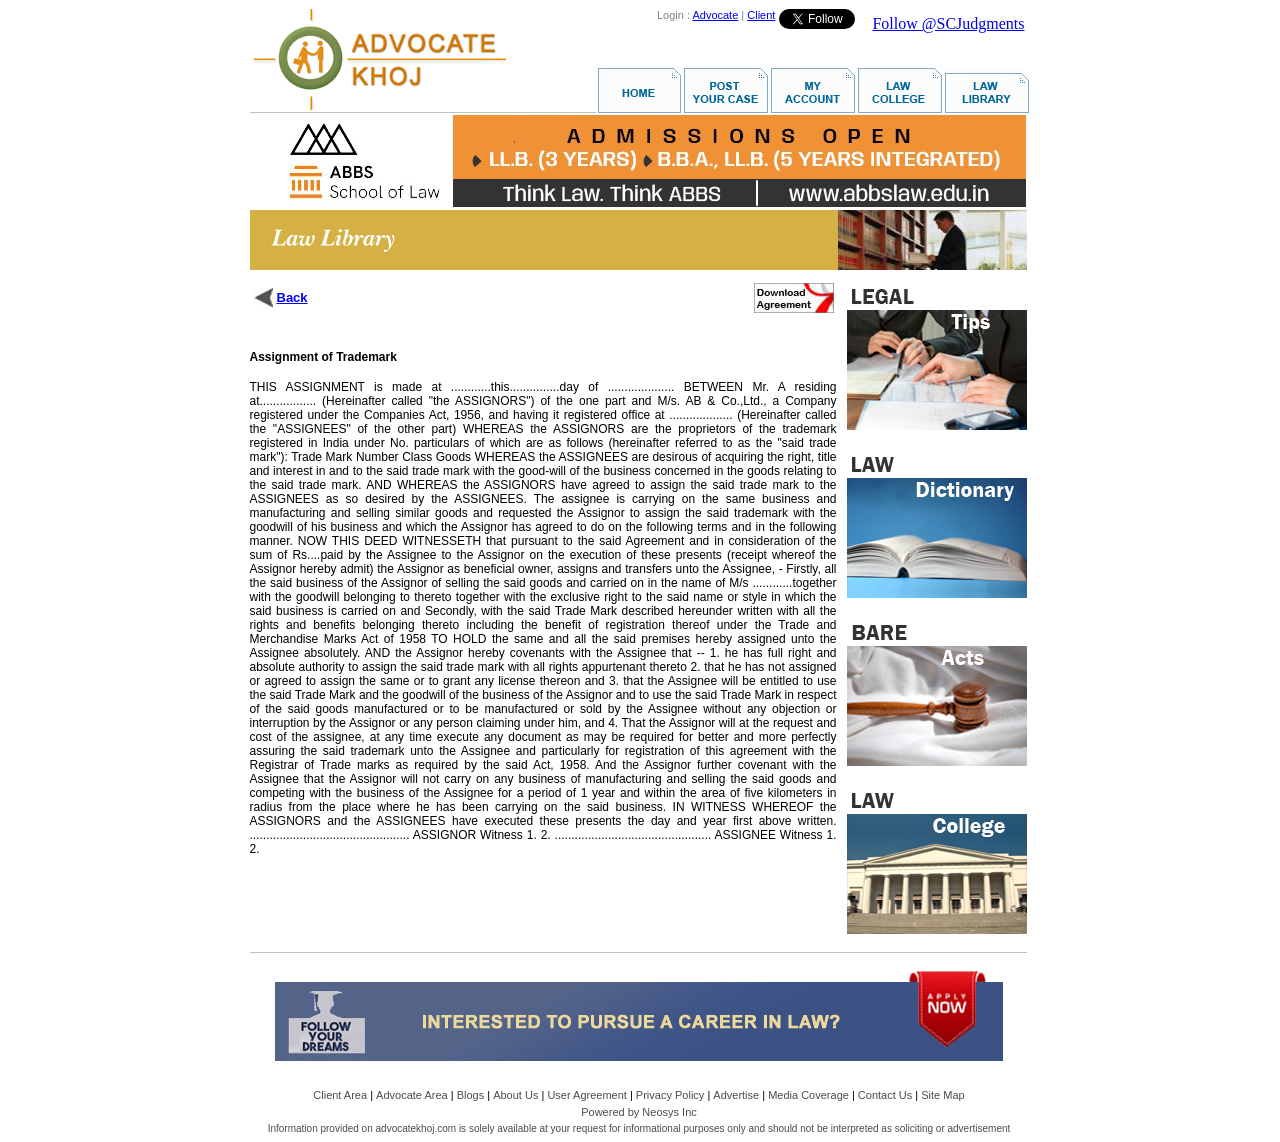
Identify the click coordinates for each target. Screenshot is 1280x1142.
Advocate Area (412, 1095)
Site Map (942, 1095)
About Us (515, 1095)
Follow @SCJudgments (948, 23)
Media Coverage (808, 1095)
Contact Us (885, 1095)
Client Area (340, 1095)
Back (292, 297)
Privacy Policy (670, 1095)
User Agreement (586, 1095)
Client (761, 15)
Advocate (715, 15)
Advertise (736, 1095)
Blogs (471, 1095)
